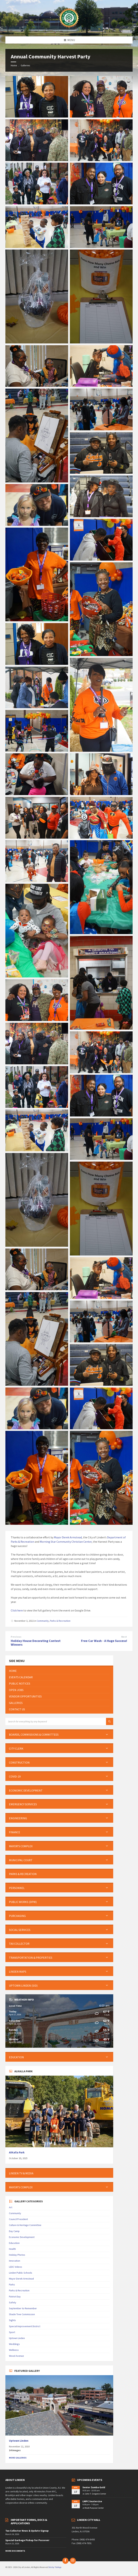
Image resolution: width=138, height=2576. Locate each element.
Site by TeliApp (54, 2567)
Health (12, 2248)
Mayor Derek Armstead (68, 1537)
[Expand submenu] (107, 1734)
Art (10, 2207)
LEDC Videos (15, 2266)
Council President (18, 2219)
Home (14, 65)
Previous (16, 1636)
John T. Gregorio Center (95, 2493)
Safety (12, 2302)
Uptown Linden (17, 2338)
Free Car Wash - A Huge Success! (104, 1641)
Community (43, 1620)
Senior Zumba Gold (93, 2487)
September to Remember (23, 2308)
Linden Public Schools (20, 2272)
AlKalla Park (17, 2152)
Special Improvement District (24, 2326)
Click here (17, 1610)
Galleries (25, 65)
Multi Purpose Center (94, 2507)
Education (14, 2243)
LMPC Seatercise (92, 2501)
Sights (12, 2320)
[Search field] (50, 1721)
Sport (12, 2332)
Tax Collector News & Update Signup (27, 2530)
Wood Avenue (16, 2355)
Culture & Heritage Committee (25, 2225)
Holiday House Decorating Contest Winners (36, 1643)
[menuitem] (59, 1671)
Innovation (14, 2260)
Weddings (14, 2344)
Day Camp (14, 2231)
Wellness (14, 2350)
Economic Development (21, 2237)
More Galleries (17, 2457)
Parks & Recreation (60, 1620)
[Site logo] (69, 29)
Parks (12, 2284)
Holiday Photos (17, 2254)
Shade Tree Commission (22, 2314)
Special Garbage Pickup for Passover (27, 2540)
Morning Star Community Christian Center (66, 1541)
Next (124, 1636)
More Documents (15, 2550)
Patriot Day (15, 2296)
